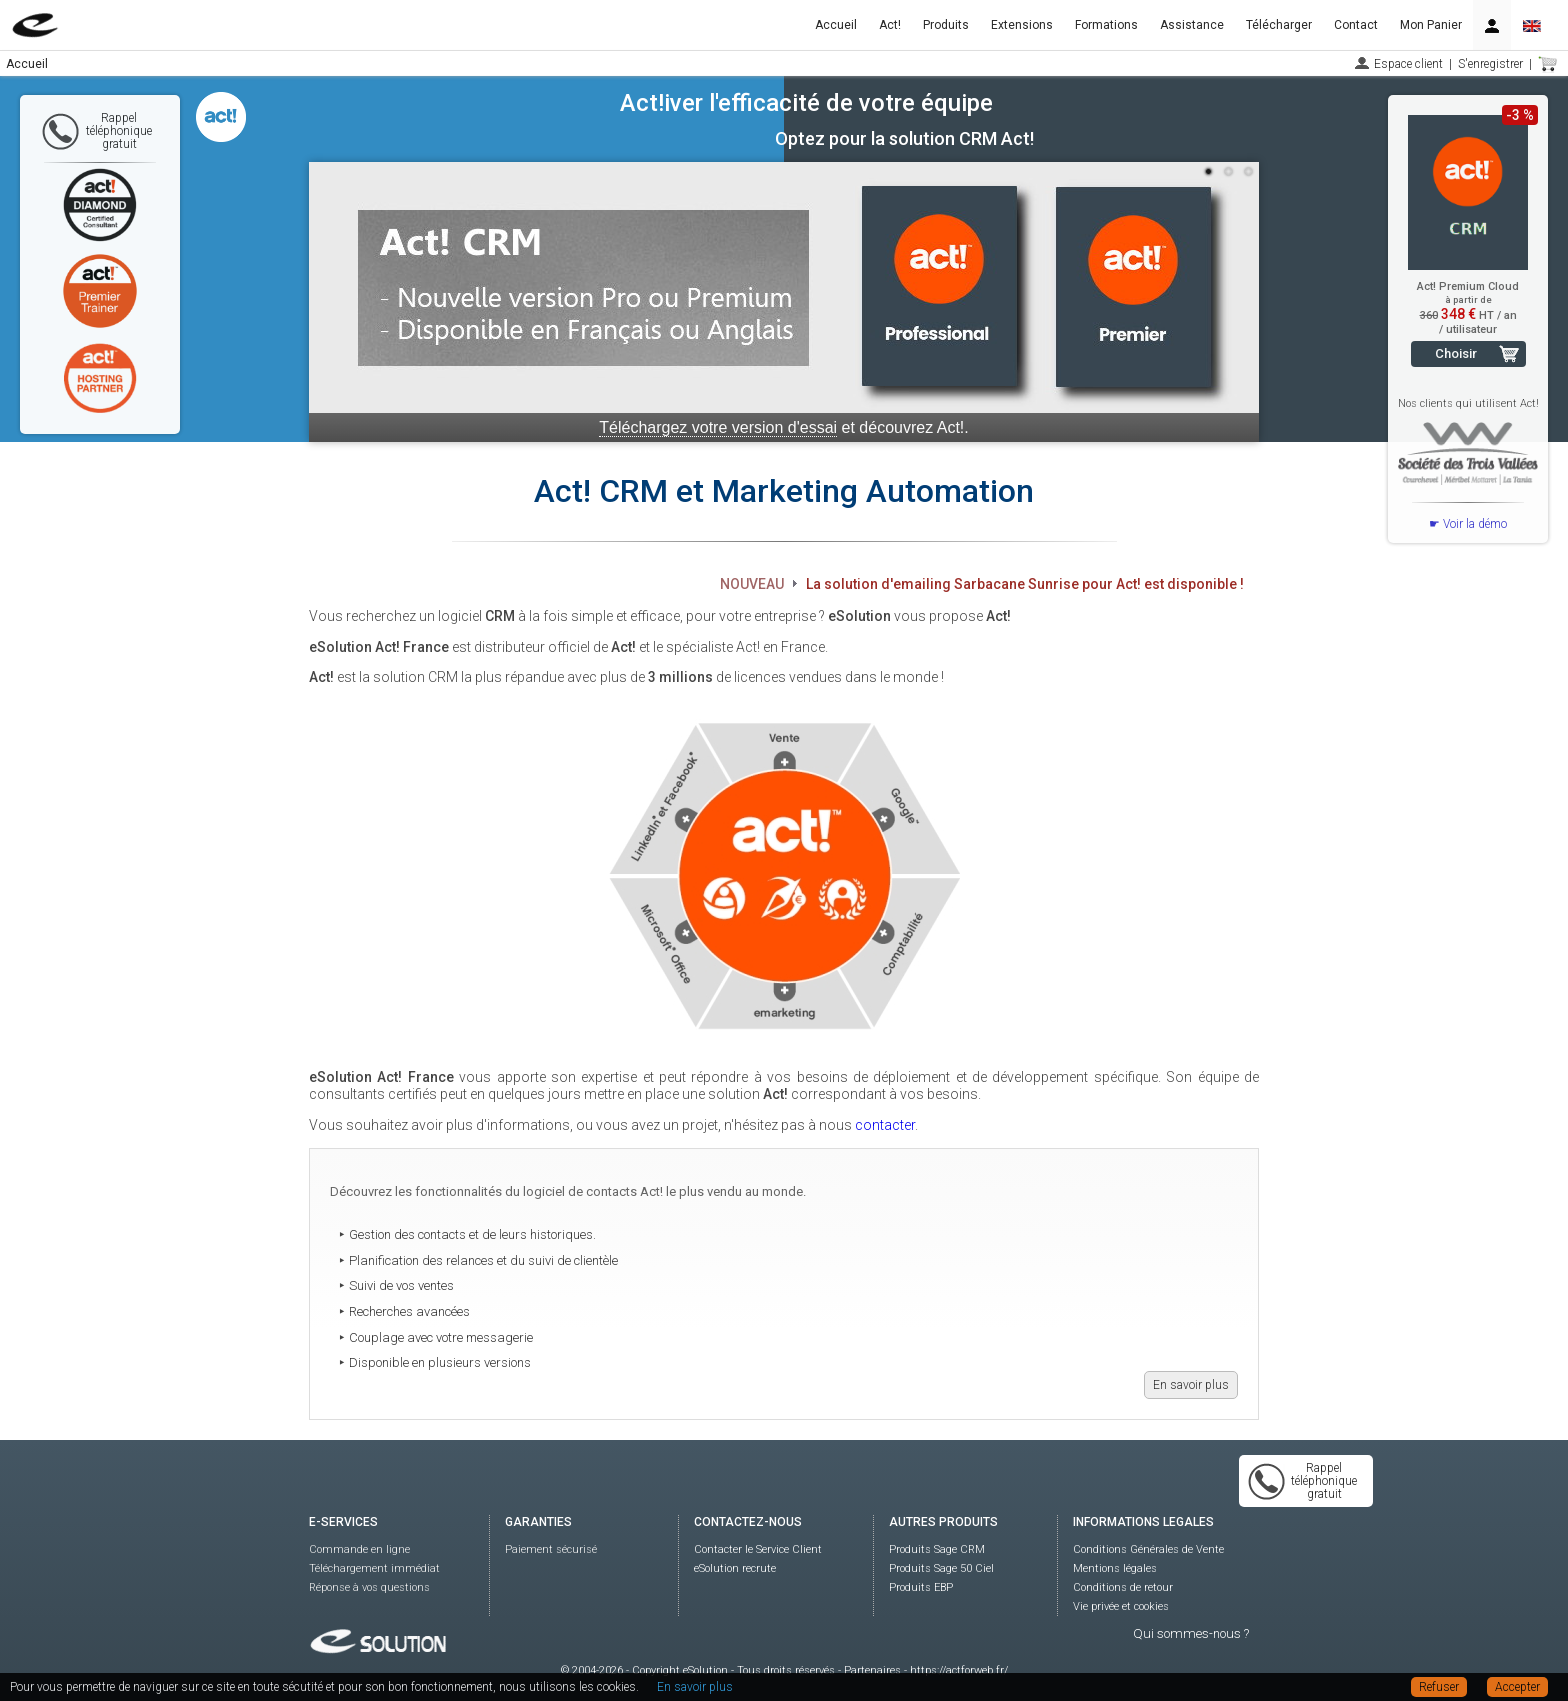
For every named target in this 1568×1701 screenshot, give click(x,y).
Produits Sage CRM (937, 1549)
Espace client (1408, 64)
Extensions (1022, 25)
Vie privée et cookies (1121, 1606)
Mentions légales (1115, 1568)
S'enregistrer (1490, 64)
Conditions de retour (1123, 1587)
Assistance (1192, 25)
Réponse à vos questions (369, 1587)
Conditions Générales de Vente (1148, 1549)
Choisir (1456, 353)
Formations (1106, 25)
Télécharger (1279, 25)
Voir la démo (1475, 524)
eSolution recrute (735, 1568)
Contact (1356, 25)
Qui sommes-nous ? (1191, 1633)
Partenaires (872, 1670)
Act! (890, 25)
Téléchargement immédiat (374, 1568)
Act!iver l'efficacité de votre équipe (806, 103)
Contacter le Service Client (758, 1549)
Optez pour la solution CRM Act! (904, 138)
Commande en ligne (359, 1549)
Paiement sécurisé (551, 1549)
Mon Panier (1431, 25)
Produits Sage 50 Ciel (941, 1568)
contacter (885, 1125)
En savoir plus (1191, 1385)
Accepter (1517, 1687)
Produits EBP (921, 1587)
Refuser (1439, 1687)
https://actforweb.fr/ (959, 1670)
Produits (946, 25)
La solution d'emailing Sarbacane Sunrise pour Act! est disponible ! (1025, 584)
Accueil (836, 25)
